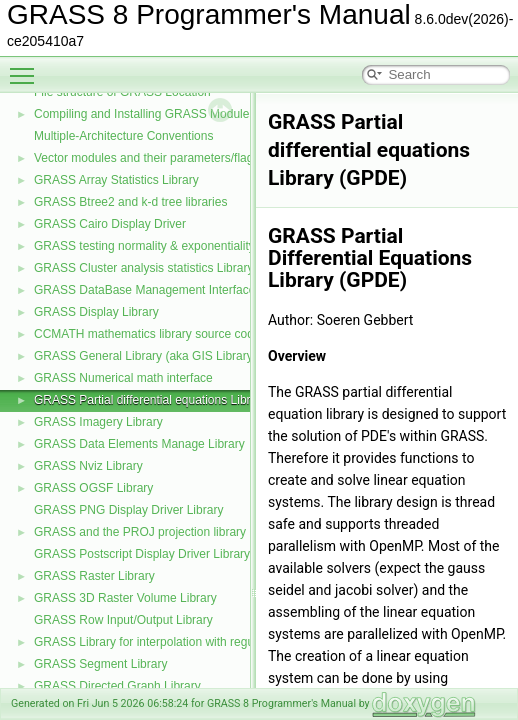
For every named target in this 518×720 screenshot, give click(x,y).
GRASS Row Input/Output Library (123, 620)
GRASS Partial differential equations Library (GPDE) (173, 400)
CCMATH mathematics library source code (147, 334)
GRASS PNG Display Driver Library (128, 510)
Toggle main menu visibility (27, 67)
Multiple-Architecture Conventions (123, 136)
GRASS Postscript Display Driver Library (142, 554)
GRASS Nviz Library (88, 466)
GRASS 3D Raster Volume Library (125, 598)
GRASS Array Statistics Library (116, 180)
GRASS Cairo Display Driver (110, 224)
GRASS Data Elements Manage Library (139, 444)
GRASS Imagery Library (98, 422)
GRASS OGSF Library (93, 488)
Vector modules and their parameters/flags (146, 158)
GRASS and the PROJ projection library (140, 532)
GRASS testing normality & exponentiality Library (164, 246)
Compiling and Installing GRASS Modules (144, 114)
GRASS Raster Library (94, 576)
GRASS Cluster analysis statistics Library (143, 268)
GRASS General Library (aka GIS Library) (145, 356)
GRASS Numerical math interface (123, 378)
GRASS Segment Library (100, 664)
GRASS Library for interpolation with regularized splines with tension (215, 642)
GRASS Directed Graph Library (117, 686)
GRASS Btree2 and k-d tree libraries (130, 202)
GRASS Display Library (96, 312)
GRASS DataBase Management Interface (144, 290)
